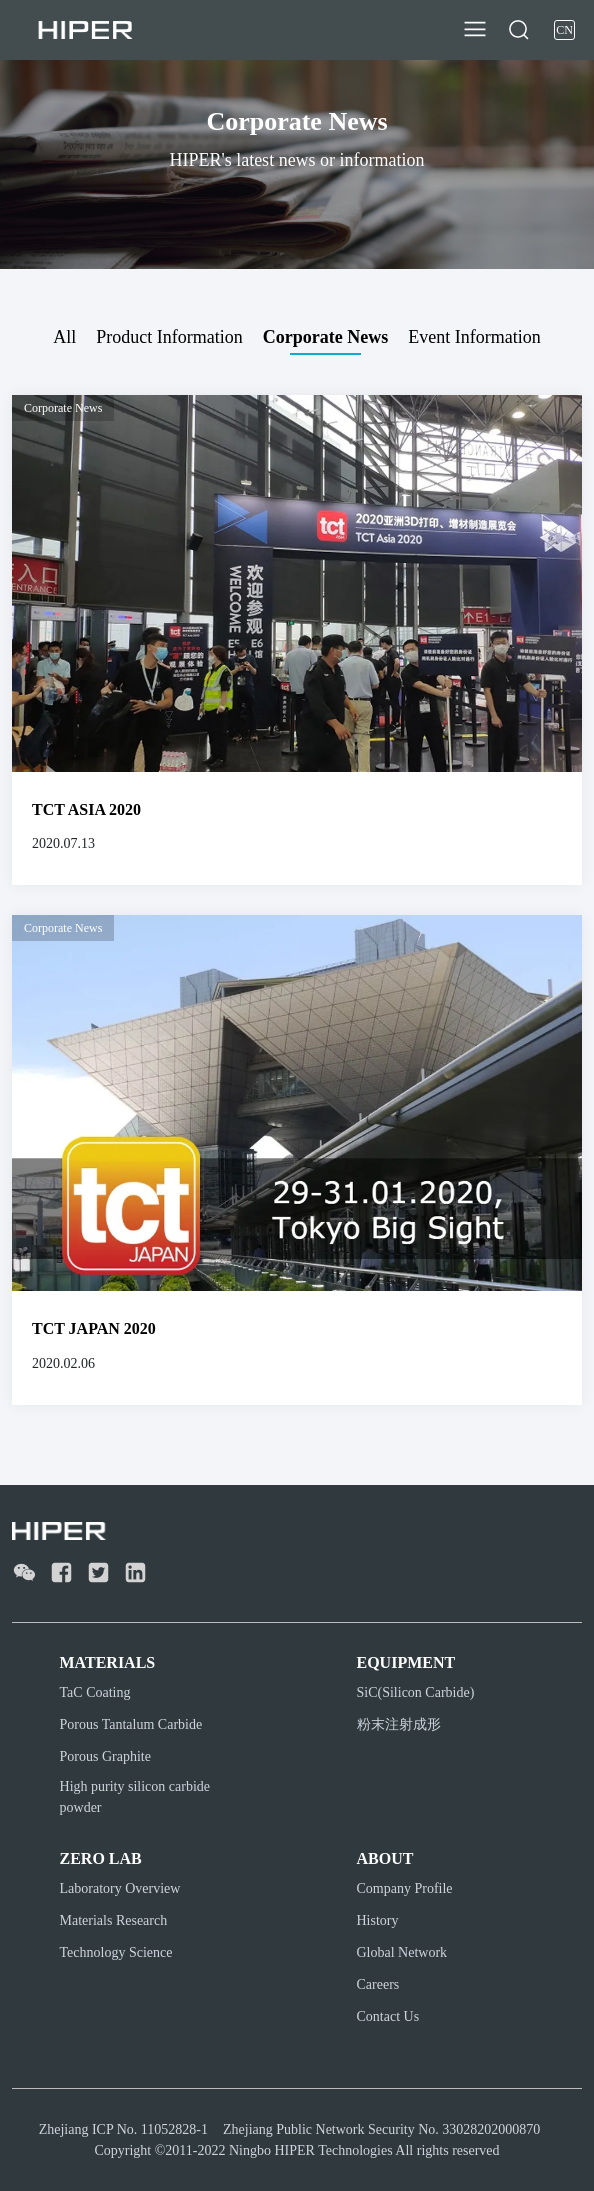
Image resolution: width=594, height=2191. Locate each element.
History (378, 1920)
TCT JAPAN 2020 (94, 1328)
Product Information (169, 337)
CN (564, 30)
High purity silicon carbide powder (135, 1797)
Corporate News (325, 337)
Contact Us (388, 2016)
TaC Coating (95, 1692)
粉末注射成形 (399, 1724)
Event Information (474, 337)
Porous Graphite (105, 1756)
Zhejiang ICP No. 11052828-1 (123, 2129)
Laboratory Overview (120, 1888)
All (64, 337)
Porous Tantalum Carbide (131, 1724)
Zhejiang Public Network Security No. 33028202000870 (381, 2129)
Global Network (402, 1952)
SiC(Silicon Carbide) (416, 1692)
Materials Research (114, 1920)
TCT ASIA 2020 (86, 809)
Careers (378, 1984)
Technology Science (116, 1952)
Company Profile (405, 1888)
